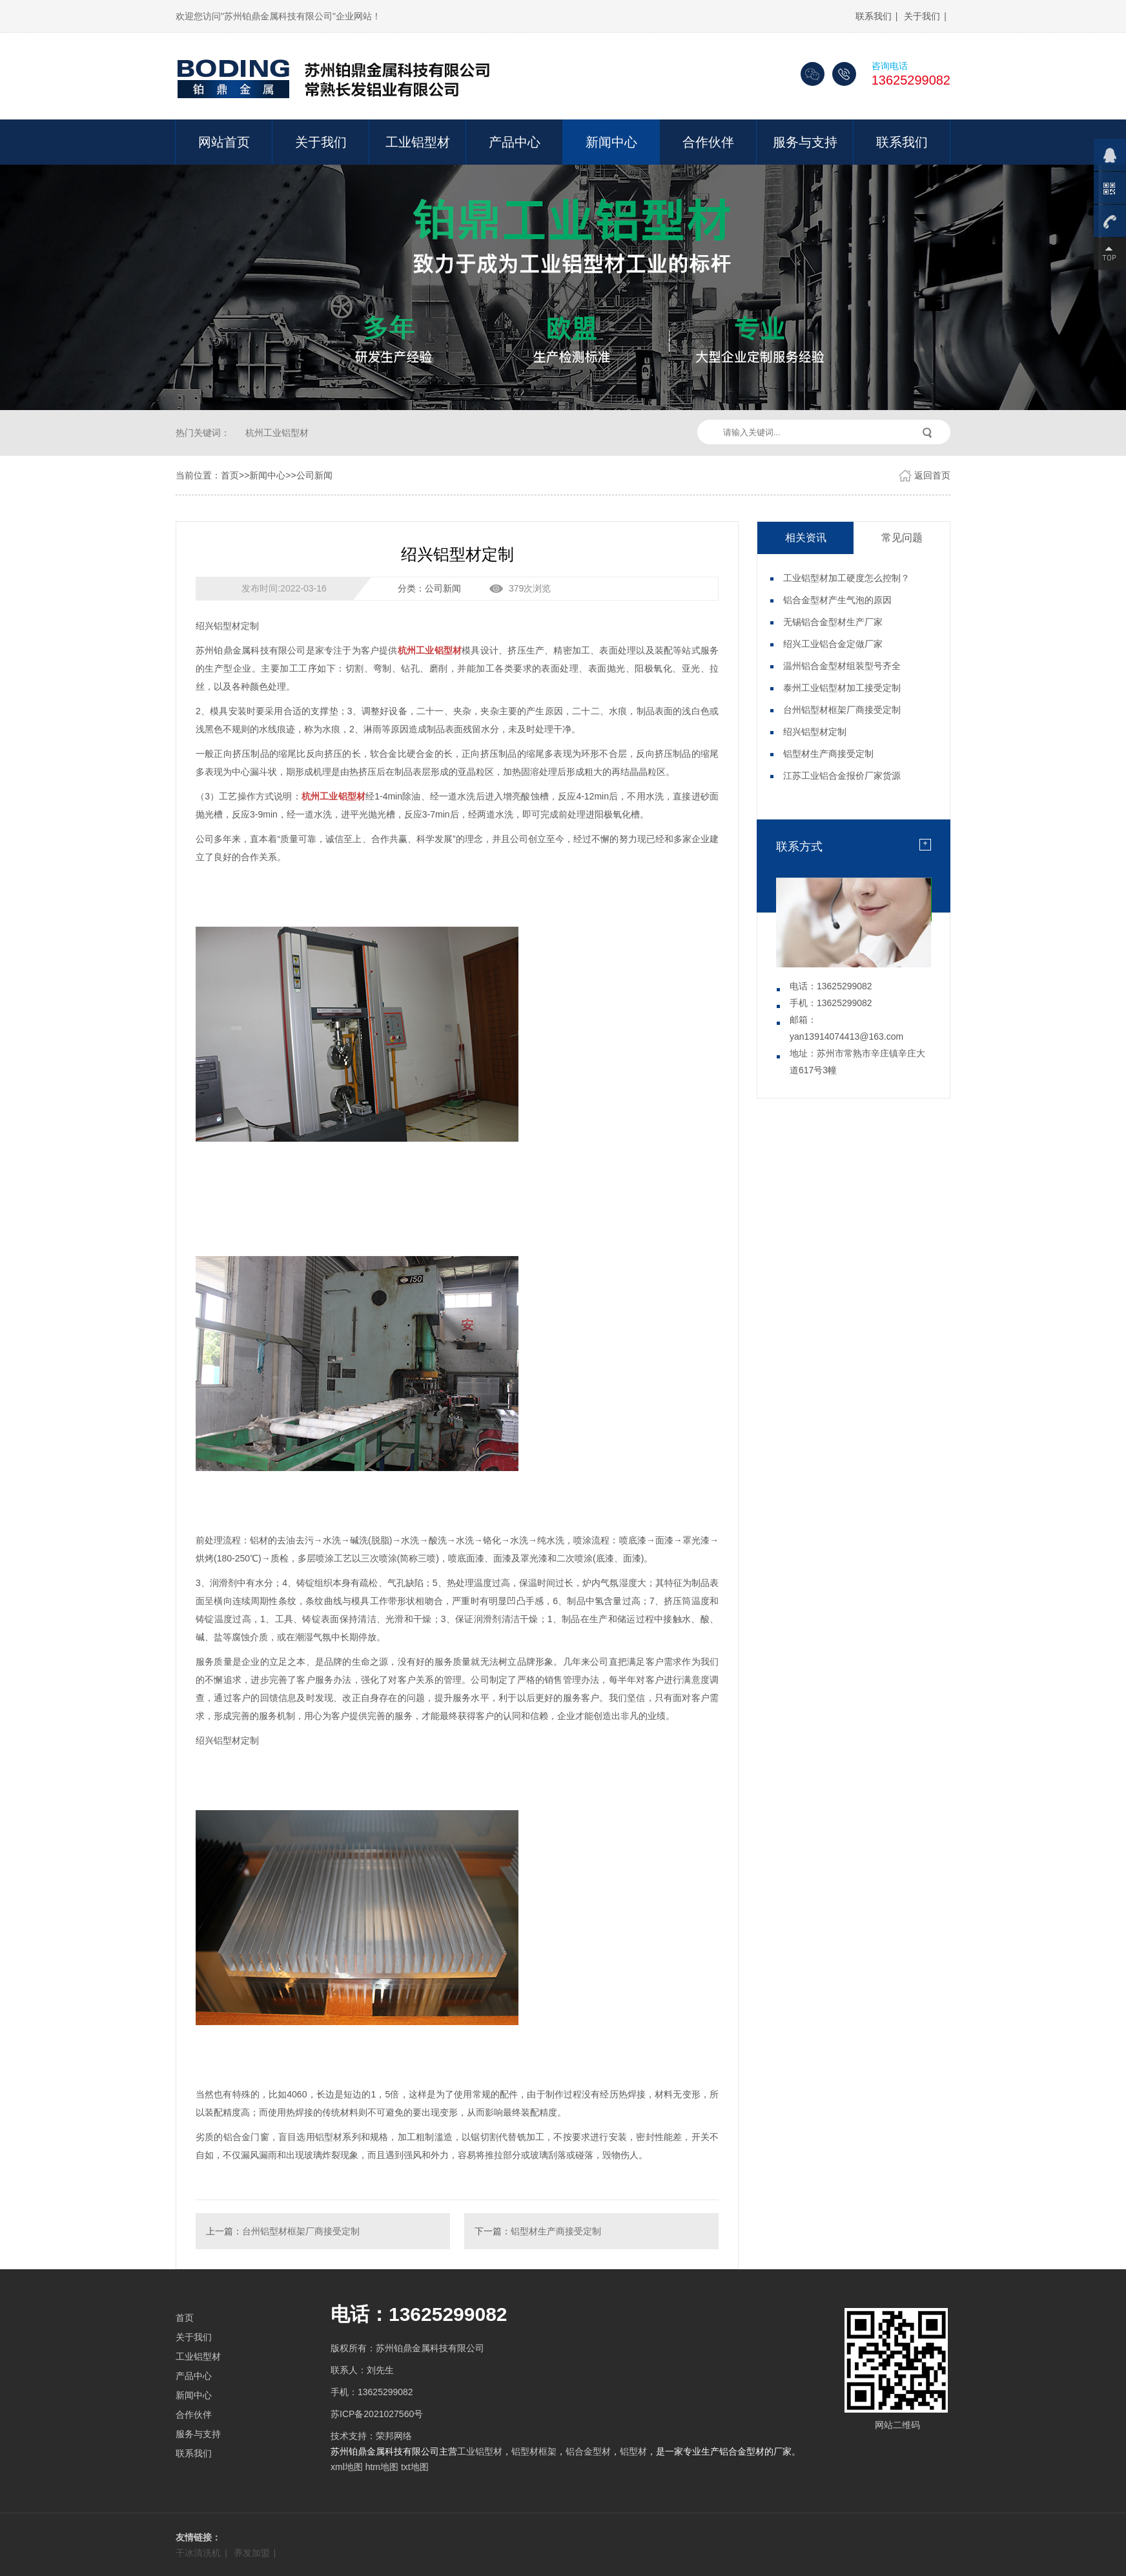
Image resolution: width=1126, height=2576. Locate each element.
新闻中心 (611, 142)
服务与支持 (805, 142)
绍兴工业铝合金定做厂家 (833, 644)
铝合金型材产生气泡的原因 (837, 600)
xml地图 (347, 2467)
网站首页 (224, 142)
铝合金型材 (588, 2451)
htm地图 (381, 2467)
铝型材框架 (534, 2451)
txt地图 (415, 2467)
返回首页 (932, 475)
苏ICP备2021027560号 (377, 2414)
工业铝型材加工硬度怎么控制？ (846, 578)
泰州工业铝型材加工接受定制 (842, 688)
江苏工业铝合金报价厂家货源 (842, 775)
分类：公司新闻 (429, 588)
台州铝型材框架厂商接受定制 (301, 2231)
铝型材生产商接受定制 (556, 2231)
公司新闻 (314, 475)
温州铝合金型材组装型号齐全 (842, 666)
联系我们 (873, 16)
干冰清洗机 (198, 2553)
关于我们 (922, 16)
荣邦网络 (394, 2436)
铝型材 (633, 2451)
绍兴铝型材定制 (814, 731)
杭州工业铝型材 (277, 433)
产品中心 (514, 142)
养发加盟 (252, 2553)
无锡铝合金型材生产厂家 (833, 622)
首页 (230, 475)
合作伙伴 (708, 142)
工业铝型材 (417, 142)
